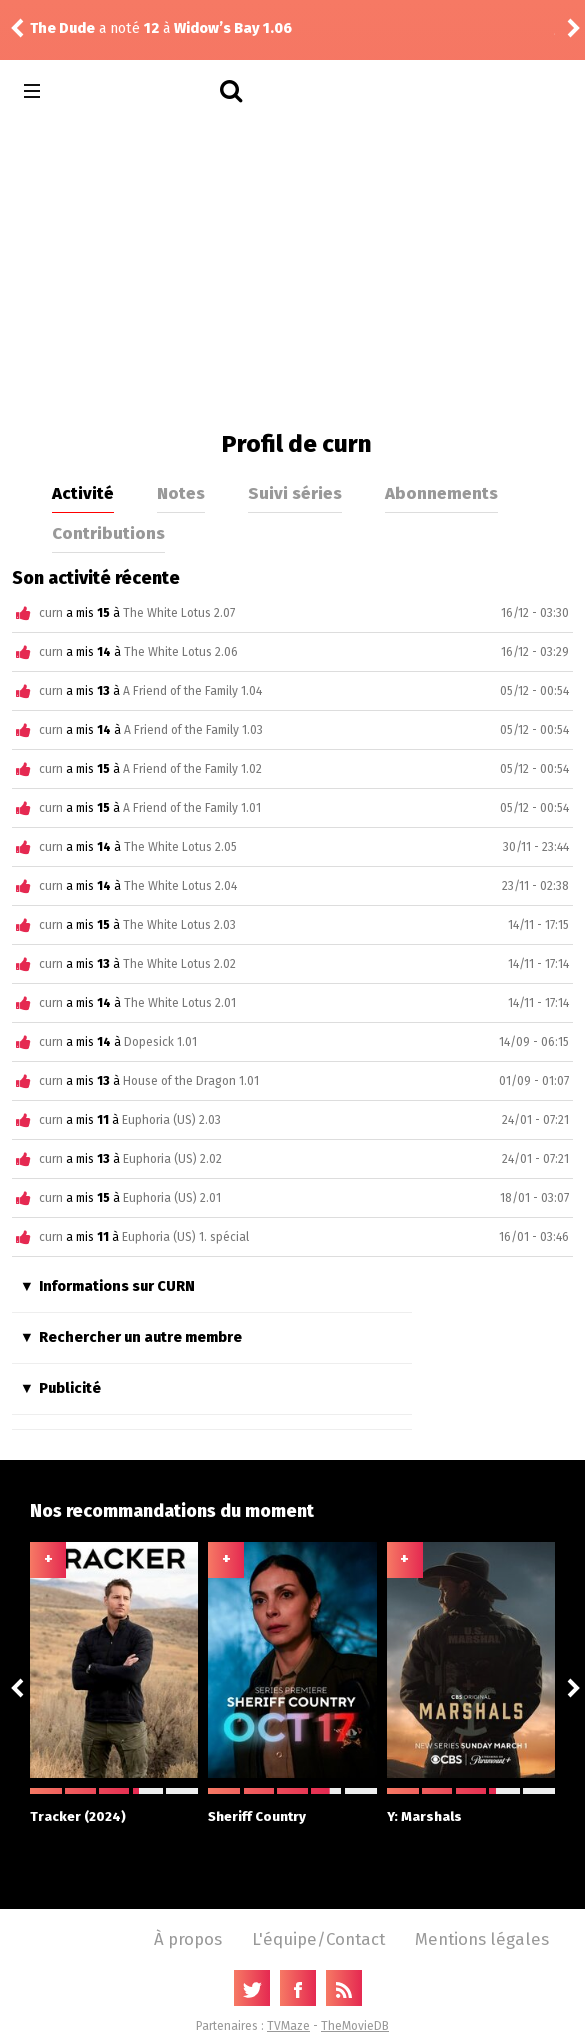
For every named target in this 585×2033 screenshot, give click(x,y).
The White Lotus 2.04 (180, 886)
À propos (188, 1939)
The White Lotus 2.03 (179, 925)
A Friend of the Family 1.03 (193, 730)
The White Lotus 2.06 (181, 652)
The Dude (62, 28)
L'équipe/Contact (318, 1939)
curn (51, 613)
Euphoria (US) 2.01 (172, 1198)
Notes (181, 493)
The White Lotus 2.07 (179, 613)
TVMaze (288, 2026)
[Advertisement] (293, 270)
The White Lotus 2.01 (180, 1003)
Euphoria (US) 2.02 (172, 1159)
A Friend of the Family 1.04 (192, 691)
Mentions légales (482, 1939)
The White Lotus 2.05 (180, 847)
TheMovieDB (355, 2026)
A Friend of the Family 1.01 (192, 808)
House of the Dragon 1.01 (191, 1081)
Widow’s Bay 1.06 (233, 28)
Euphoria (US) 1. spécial (185, 1237)
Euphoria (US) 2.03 (171, 1120)
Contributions (108, 533)
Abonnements (441, 493)
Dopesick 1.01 (160, 1042)
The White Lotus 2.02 (179, 964)
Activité (83, 493)
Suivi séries (295, 493)
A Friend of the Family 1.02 (192, 769)
